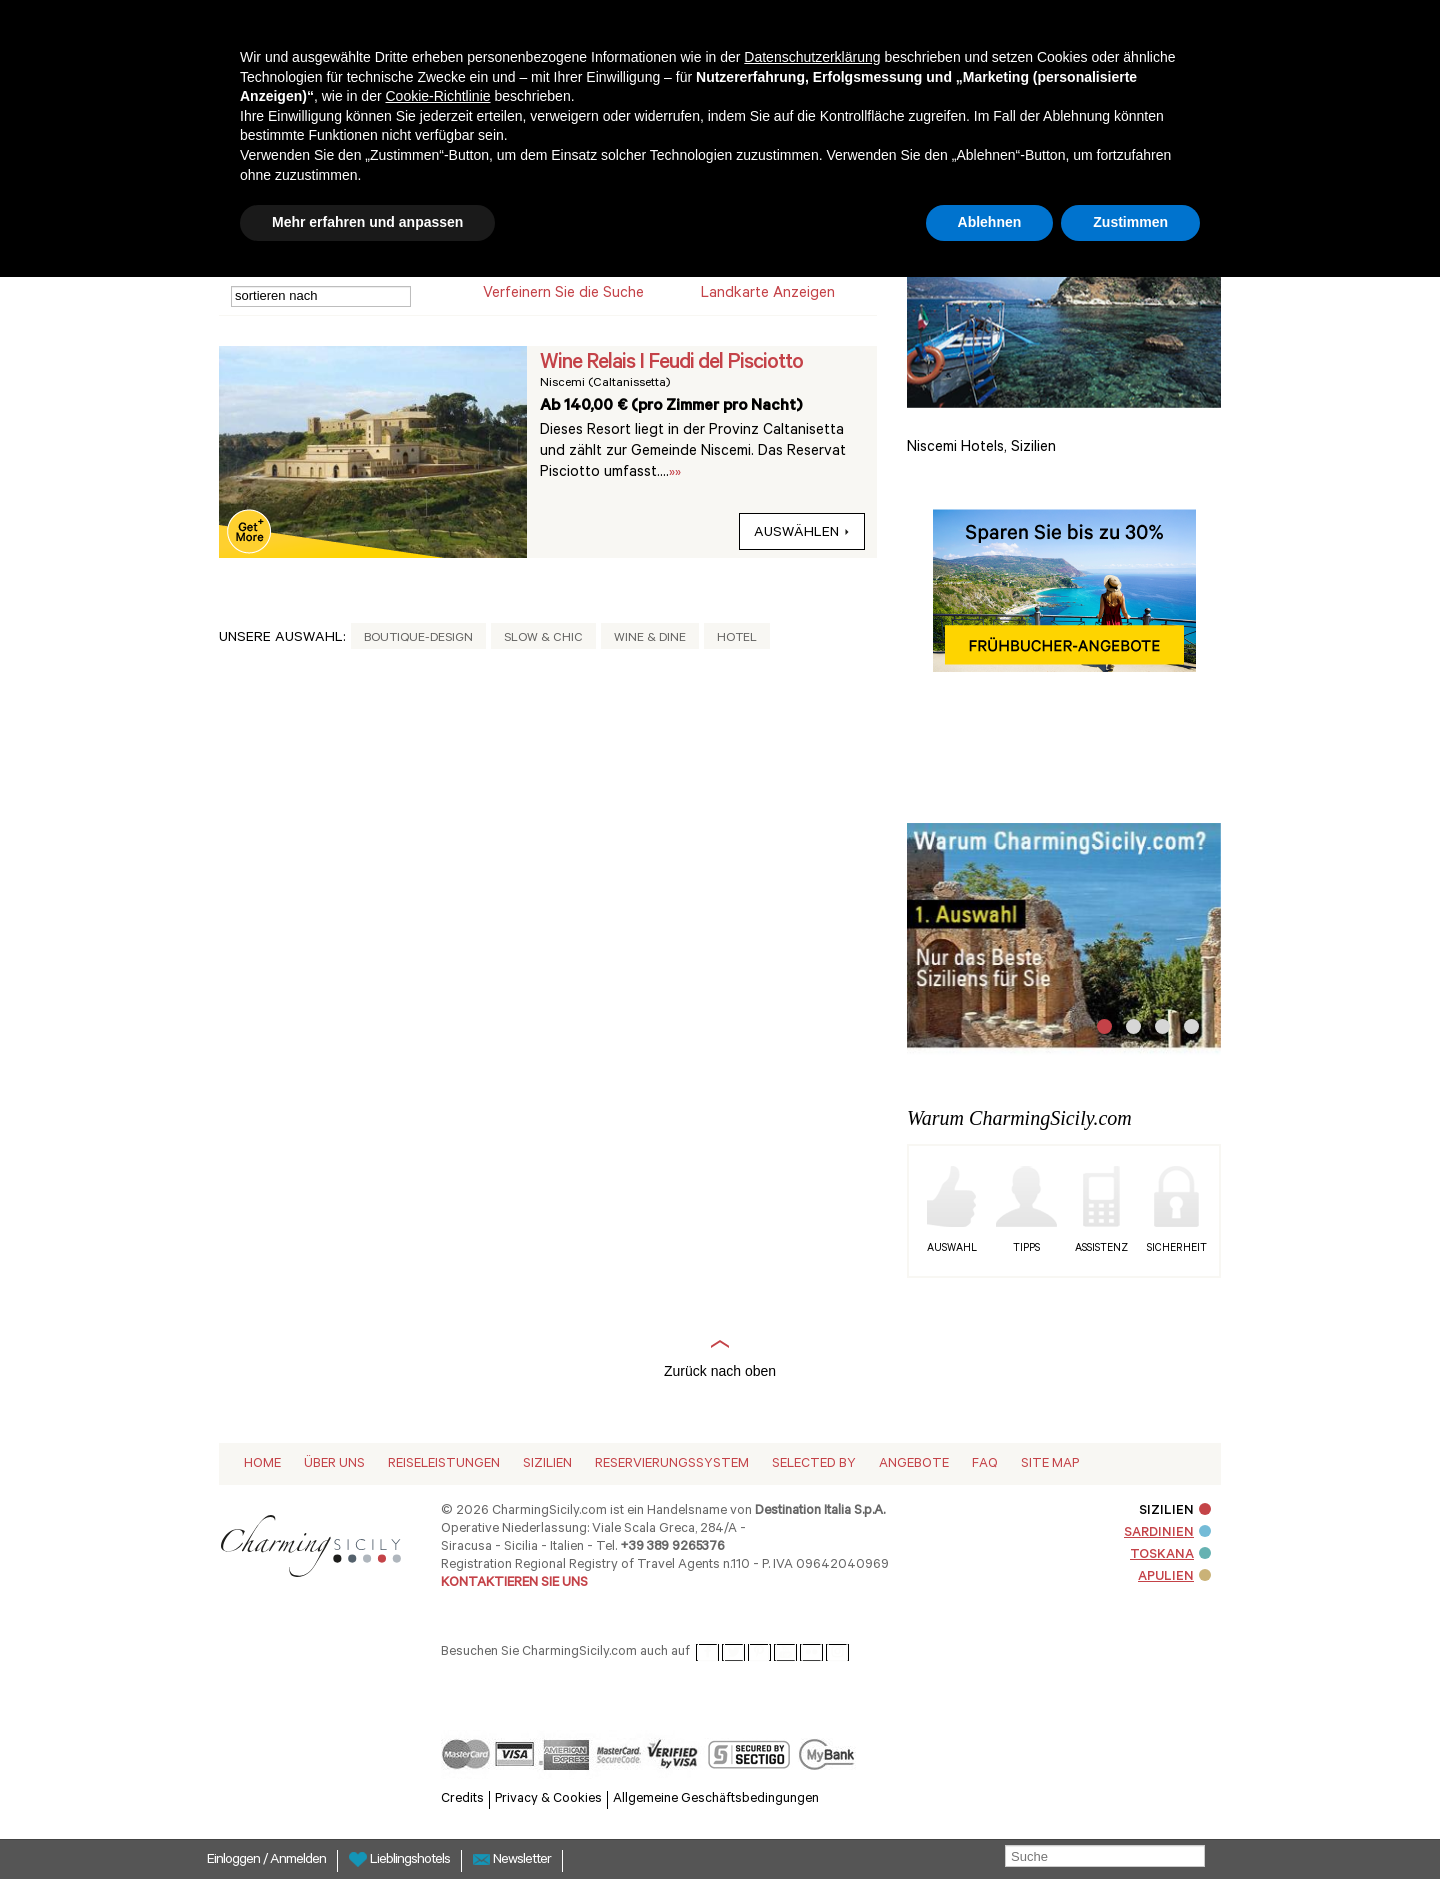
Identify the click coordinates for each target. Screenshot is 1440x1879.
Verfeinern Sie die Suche (563, 294)
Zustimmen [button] (1130, 222)
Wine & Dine (650, 639)
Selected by (814, 1464)
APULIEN (1174, 1577)
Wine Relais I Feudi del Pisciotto (671, 364)
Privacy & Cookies (548, 1799)
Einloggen (235, 1861)
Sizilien (547, 1464)
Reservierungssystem (672, 1464)
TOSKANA (1170, 1555)
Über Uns (334, 1464)
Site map (1050, 1464)
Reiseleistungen (444, 1464)
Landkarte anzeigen (768, 294)
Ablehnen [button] (990, 222)
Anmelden (298, 1861)
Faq (985, 1464)
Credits (462, 1799)
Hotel (737, 639)
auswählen (802, 534)
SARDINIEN (1167, 1533)
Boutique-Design (418, 639)
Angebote (914, 1464)
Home (262, 1464)
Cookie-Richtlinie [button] (437, 96)
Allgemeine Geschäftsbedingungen (716, 1799)
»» (675, 473)
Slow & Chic (543, 639)
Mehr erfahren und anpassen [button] (367, 222)
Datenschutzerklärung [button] (812, 57)
